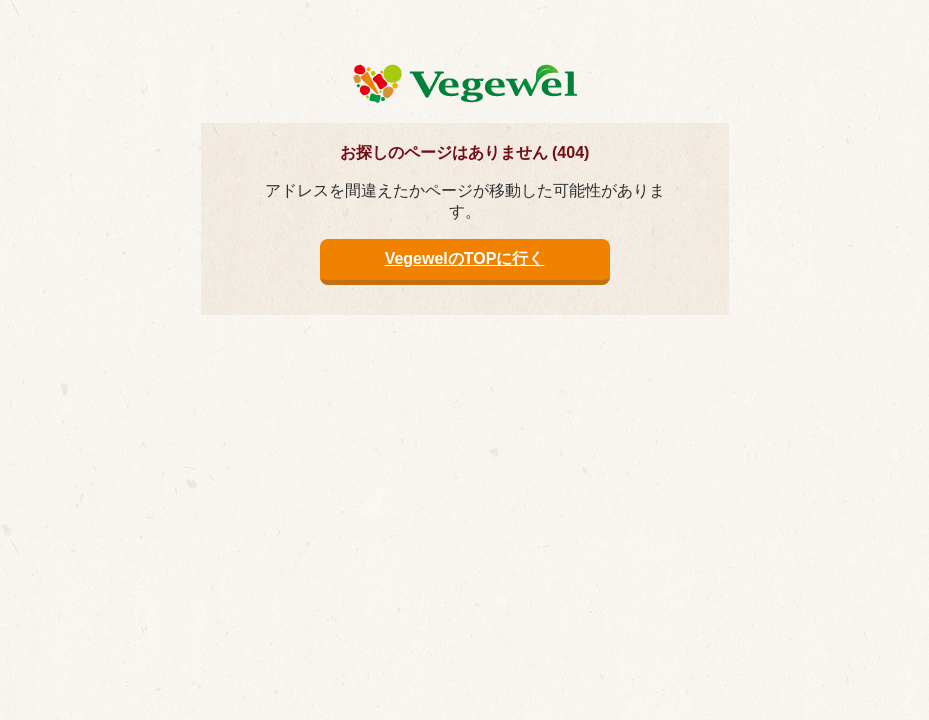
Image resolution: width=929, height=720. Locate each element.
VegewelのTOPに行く (465, 258)
